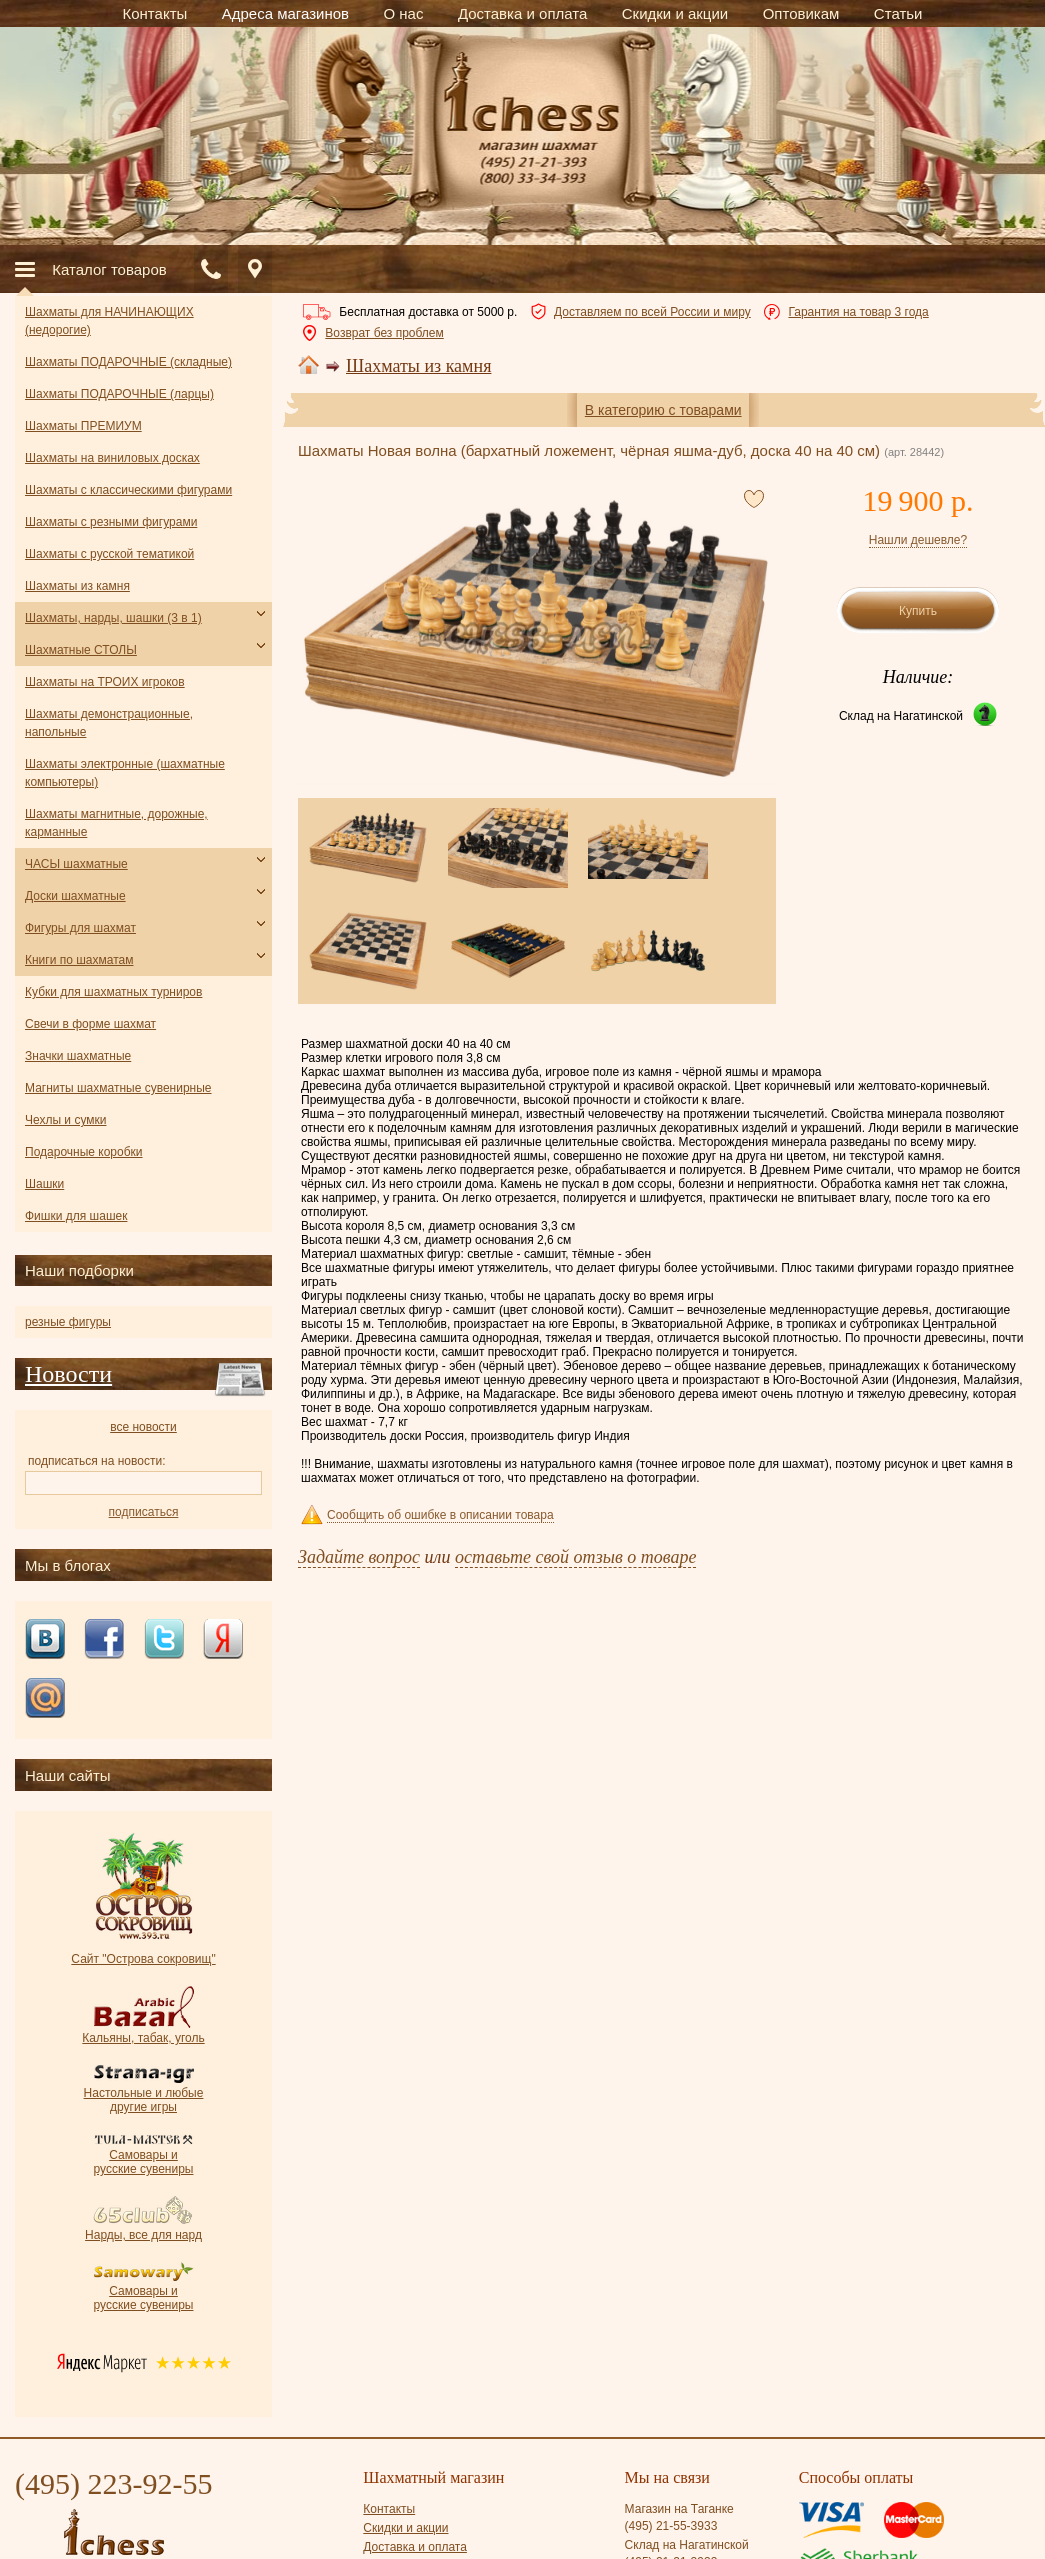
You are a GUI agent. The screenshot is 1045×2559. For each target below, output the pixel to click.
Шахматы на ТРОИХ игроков (105, 682)
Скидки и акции (405, 2528)
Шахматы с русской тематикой (109, 554)
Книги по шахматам (79, 960)
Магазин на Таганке (679, 2509)
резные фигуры (68, 1322)
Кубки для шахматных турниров (113, 992)
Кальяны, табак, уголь (143, 2031)
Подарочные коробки (84, 1152)
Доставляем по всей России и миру (652, 312)
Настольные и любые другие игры (144, 2093)
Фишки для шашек (76, 1216)
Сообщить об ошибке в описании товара (440, 1515)
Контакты (389, 2509)
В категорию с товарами (663, 410)
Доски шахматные (75, 896)
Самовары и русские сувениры (144, 2155)
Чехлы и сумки (65, 1120)
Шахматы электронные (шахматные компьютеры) (125, 773)
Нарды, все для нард (143, 2228)
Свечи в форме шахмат (90, 1024)
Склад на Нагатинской (901, 716)
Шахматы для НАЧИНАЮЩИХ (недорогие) (109, 321)
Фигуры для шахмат (80, 928)
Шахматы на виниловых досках (112, 458)
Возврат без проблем (384, 333)
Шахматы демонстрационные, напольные (109, 723)
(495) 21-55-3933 (671, 2526)
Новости (68, 1374)
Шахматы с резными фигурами (111, 522)
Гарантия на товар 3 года (858, 312)
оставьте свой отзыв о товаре (575, 1557)
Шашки (44, 1184)
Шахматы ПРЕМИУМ (83, 426)
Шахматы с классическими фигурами (128, 490)
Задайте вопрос (359, 1557)
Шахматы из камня (418, 366)
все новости (143, 1427)
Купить (918, 611)
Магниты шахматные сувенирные (118, 1088)
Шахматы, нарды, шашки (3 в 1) (113, 618)
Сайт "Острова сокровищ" (143, 1952)
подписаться (144, 1512)
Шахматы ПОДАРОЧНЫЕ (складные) (128, 362)
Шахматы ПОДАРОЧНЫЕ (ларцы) (119, 394)
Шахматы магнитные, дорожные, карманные (116, 823)
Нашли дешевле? (918, 540)
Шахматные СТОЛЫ (81, 650)
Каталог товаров (109, 269)
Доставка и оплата (415, 2547)
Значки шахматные (78, 1056)
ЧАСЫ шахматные (76, 864)
